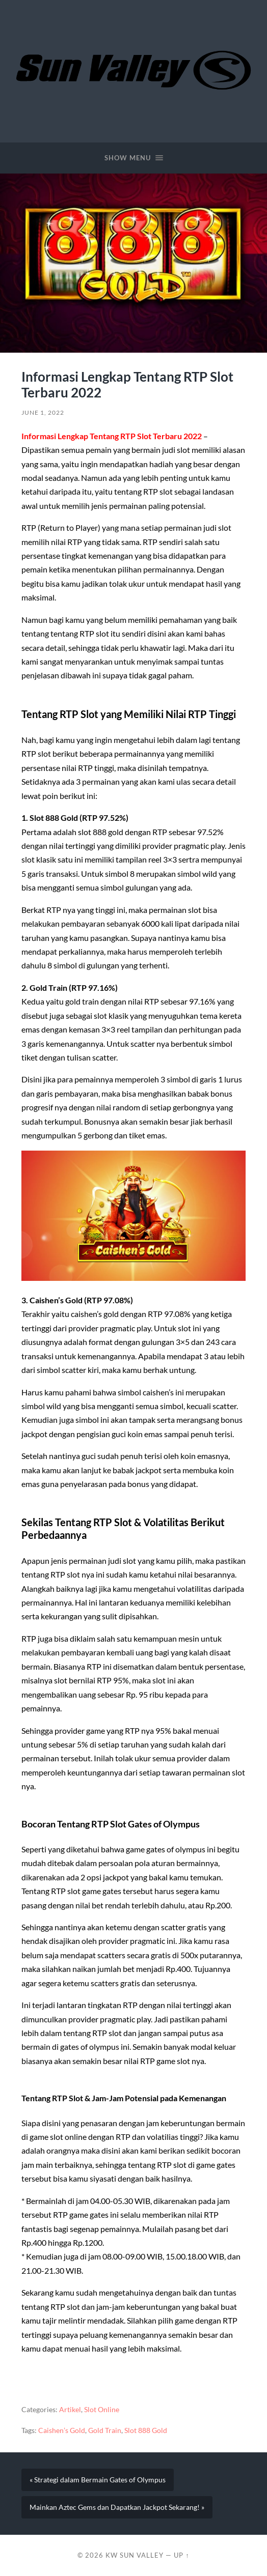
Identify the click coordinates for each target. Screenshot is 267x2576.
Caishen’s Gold (61, 2430)
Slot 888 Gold (145, 2430)
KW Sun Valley (134, 2555)
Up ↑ (181, 2555)
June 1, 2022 (42, 412)
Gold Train (104, 2430)
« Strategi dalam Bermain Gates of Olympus (98, 2480)
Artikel (70, 2410)
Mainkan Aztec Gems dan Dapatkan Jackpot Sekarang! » (117, 2507)
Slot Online (101, 2410)
